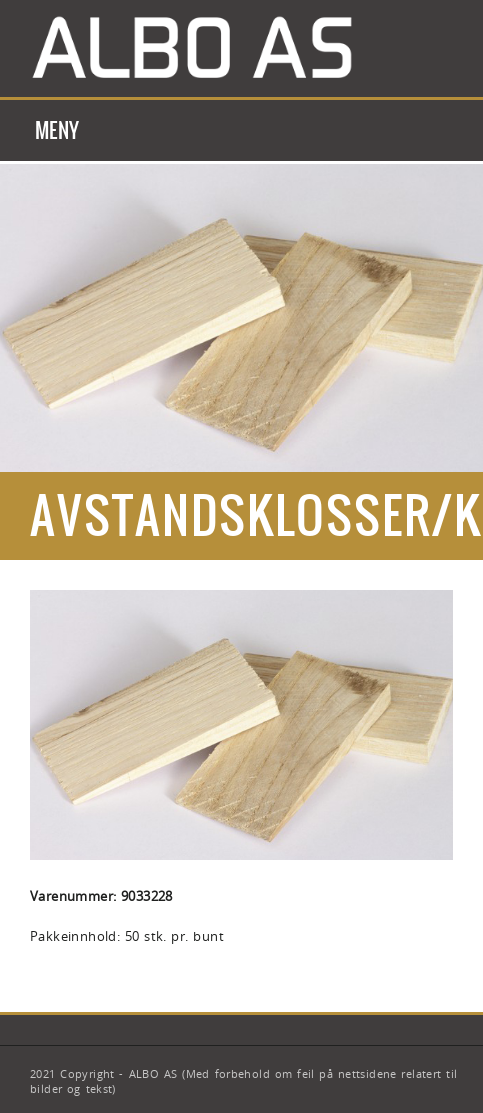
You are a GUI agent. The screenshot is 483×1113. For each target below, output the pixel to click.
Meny (57, 130)
